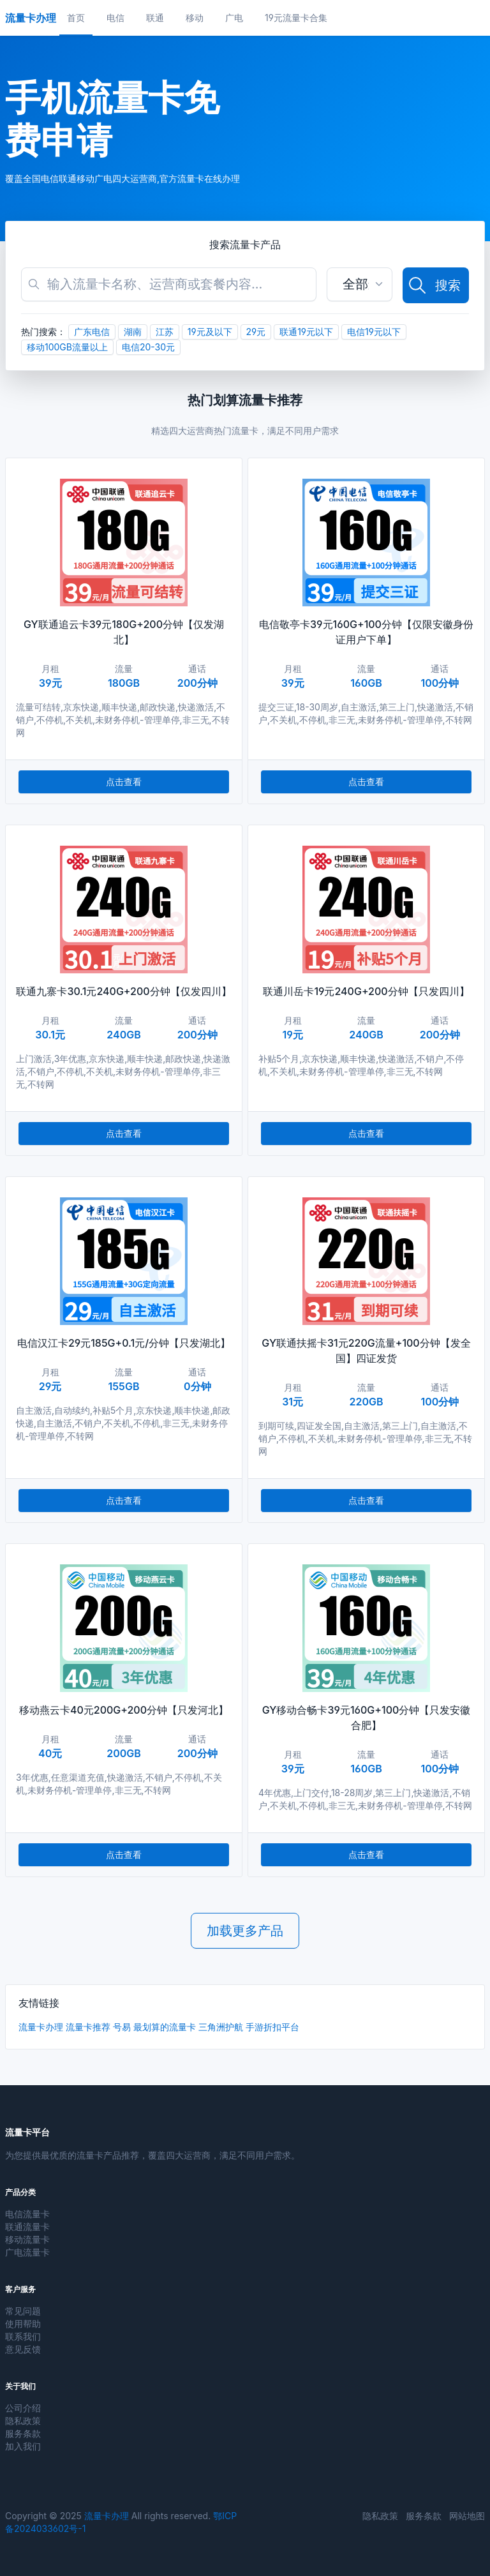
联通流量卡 (27, 2226)
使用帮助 (23, 2323)
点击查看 (124, 781)
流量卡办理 (41, 2026)
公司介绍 (23, 2407)
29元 (256, 331)
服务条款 (23, 2433)
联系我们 (23, 2336)
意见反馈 (23, 2349)
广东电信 (92, 331)
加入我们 (23, 2446)
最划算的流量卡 (164, 2026)
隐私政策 (23, 2420)
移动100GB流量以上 (67, 346)
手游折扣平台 (272, 2026)
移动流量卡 (27, 2239)
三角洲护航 (220, 2026)
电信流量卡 (27, 2213)
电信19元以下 (374, 331)
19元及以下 (210, 331)
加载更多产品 (245, 1930)
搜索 (434, 285)
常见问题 (23, 2310)
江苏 (165, 331)
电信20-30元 (148, 346)
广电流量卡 (27, 2252)
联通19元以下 (306, 331)
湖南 (133, 331)
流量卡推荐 (88, 2026)
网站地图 (467, 2515)
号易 (122, 2026)
